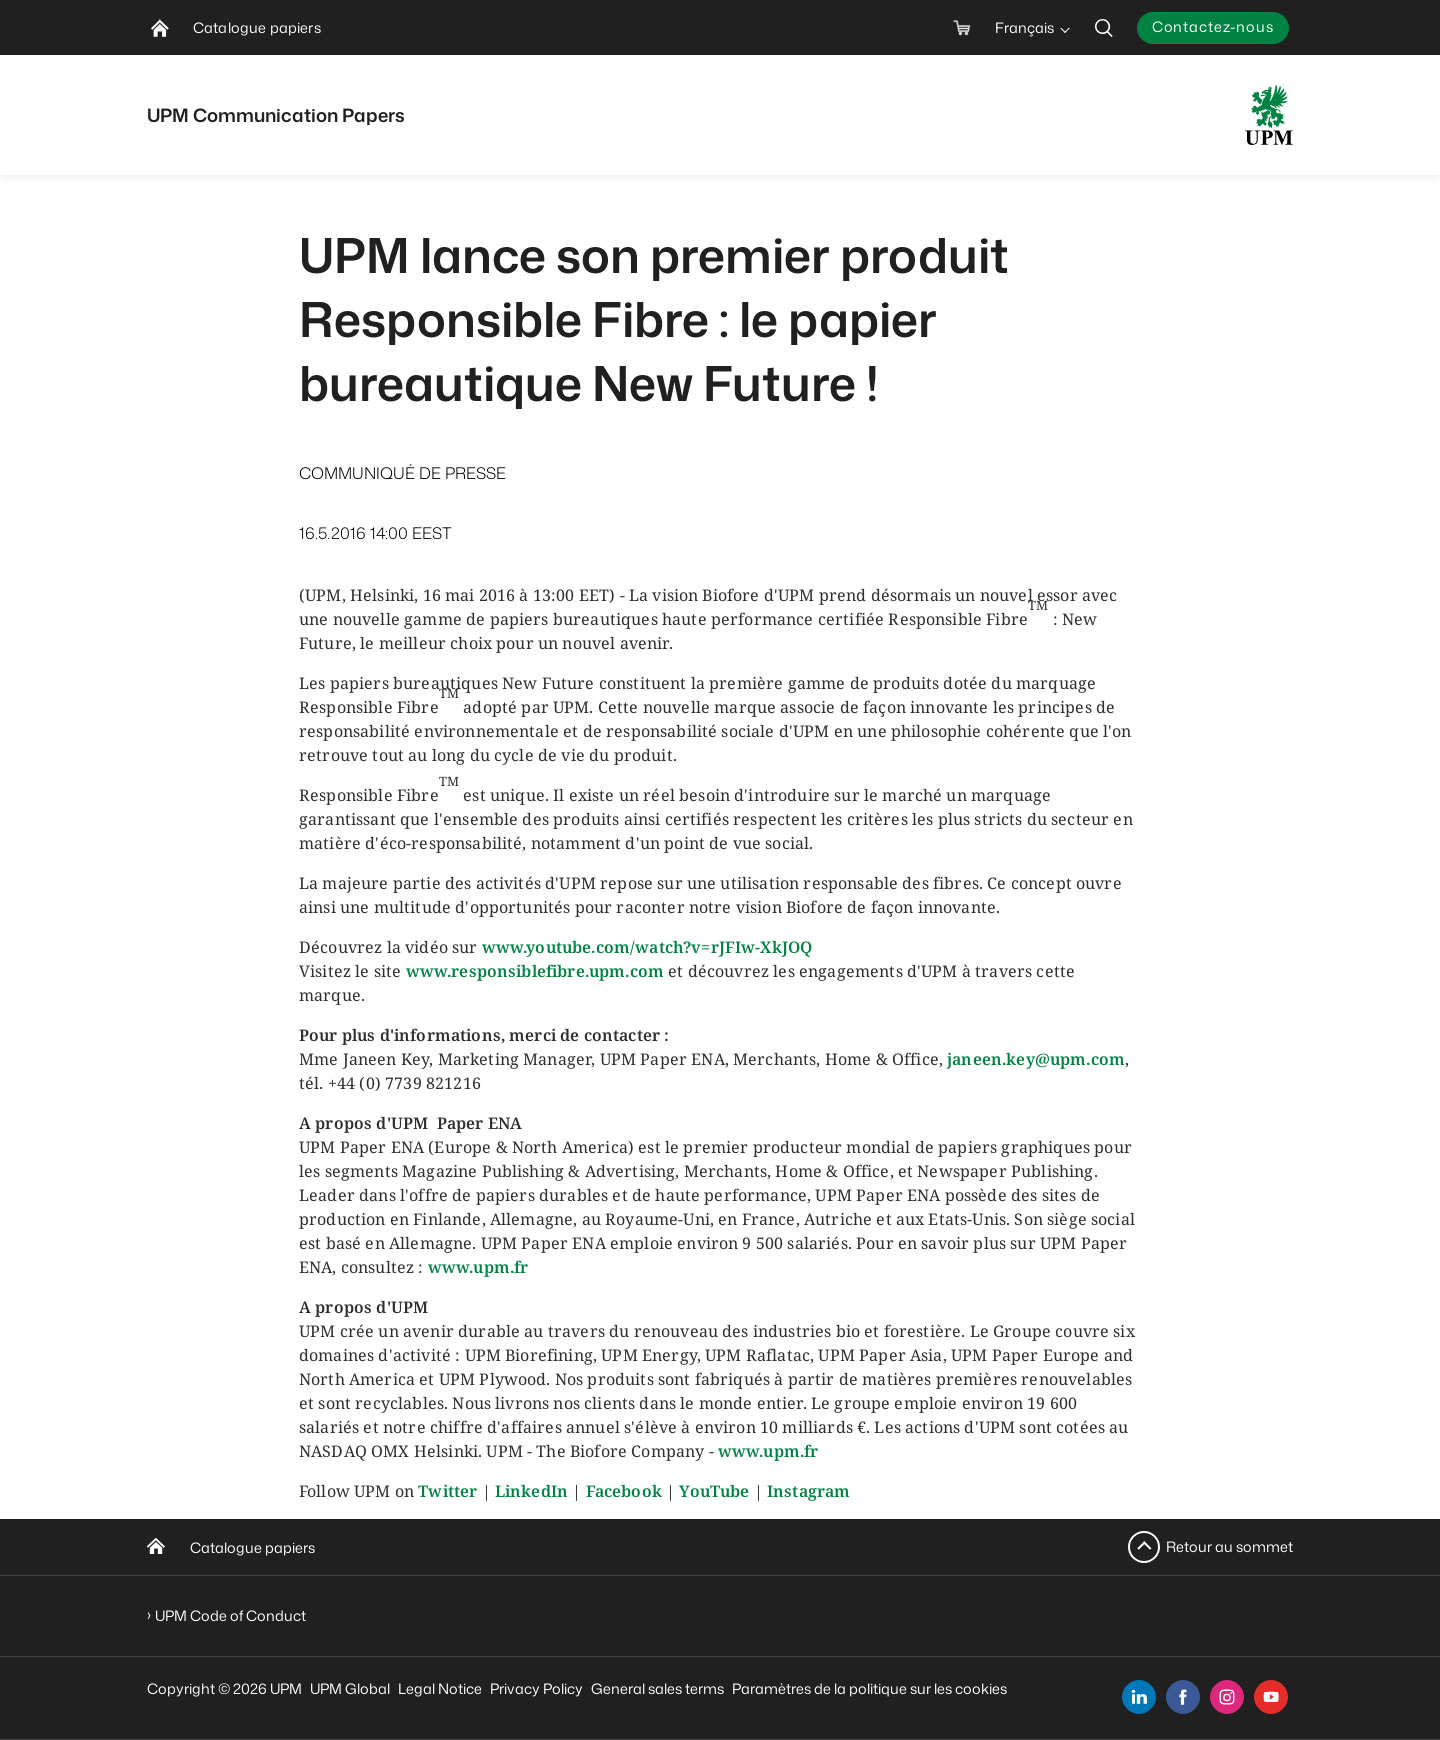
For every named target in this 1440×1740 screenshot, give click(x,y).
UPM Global (350, 1688)
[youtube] (1271, 1697)
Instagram (808, 1491)
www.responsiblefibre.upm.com (535, 971)
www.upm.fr (478, 1267)
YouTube (714, 1491)
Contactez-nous (1213, 26)
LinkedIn (531, 1491)
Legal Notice (440, 1688)
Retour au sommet (1229, 1546)
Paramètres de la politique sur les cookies (869, 1688)
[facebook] (1183, 1697)
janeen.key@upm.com (1036, 1059)
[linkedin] (1139, 1697)
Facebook (624, 1491)
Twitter (447, 1491)
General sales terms (657, 1688)
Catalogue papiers (252, 1547)
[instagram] (1227, 1697)
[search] (1104, 27)
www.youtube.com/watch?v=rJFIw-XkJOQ (647, 947)
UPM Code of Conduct (230, 1615)
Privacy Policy (536, 1688)
